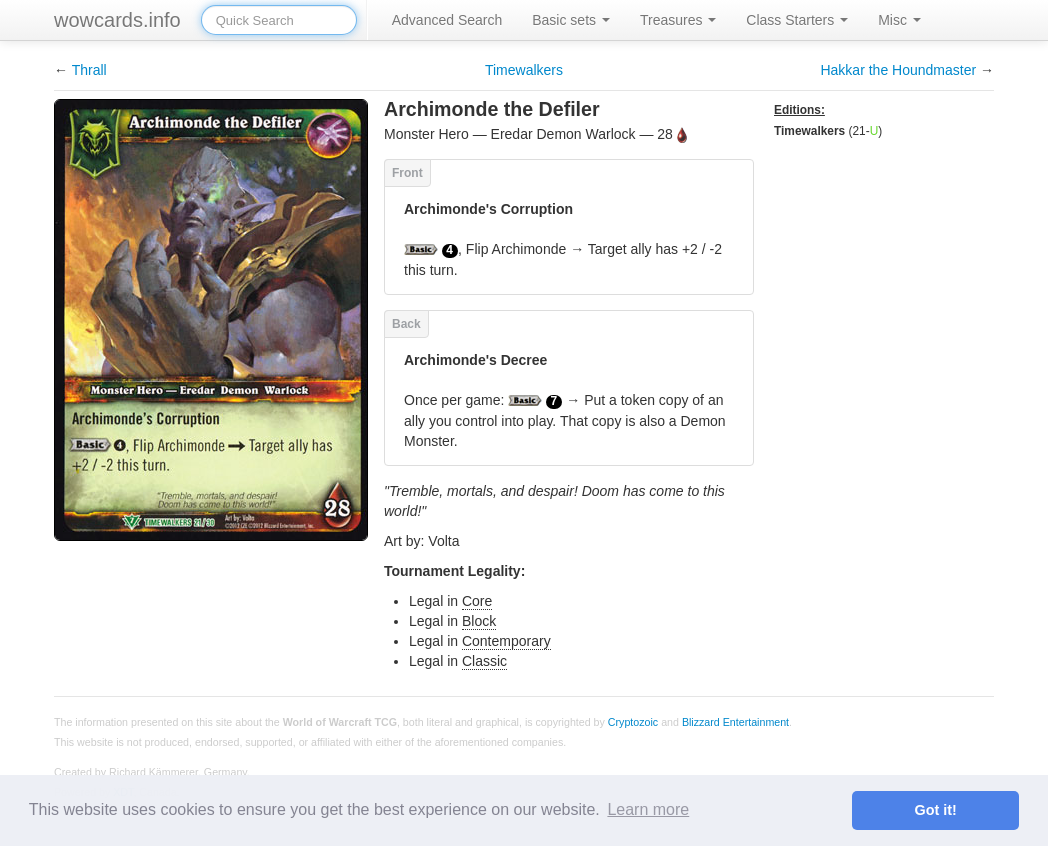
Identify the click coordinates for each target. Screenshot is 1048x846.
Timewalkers (524, 70)
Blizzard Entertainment (735, 720)
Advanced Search (447, 20)
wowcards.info (117, 20)
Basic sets (571, 20)
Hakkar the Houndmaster (898, 70)
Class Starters (797, 20)
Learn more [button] (648, 809)
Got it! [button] (936, 810)
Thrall (89, 70)
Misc (899, 20)
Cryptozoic (633, 720)
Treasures (678, 20)
